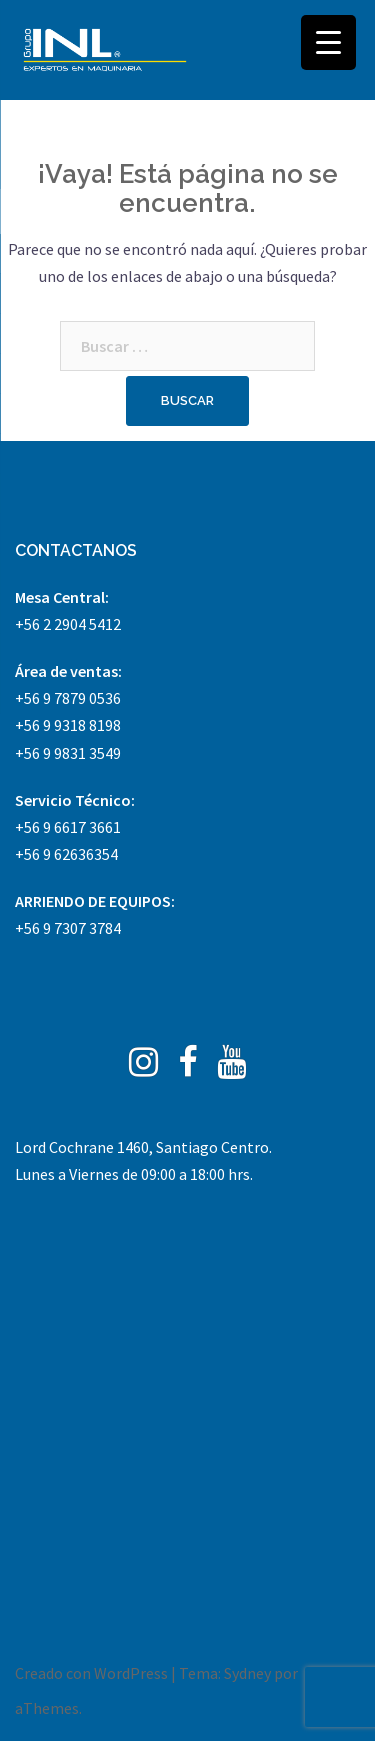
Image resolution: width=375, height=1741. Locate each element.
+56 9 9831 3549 (68, 753)
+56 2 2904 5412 (68, 624)
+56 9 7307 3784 (68, 928)
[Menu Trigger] (328, 42)
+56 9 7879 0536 (68, 698)
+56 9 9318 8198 (68, 725)
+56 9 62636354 (66, 854)
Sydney (247, 1673)
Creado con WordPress (91, 1673)
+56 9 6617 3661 (68, 827)
